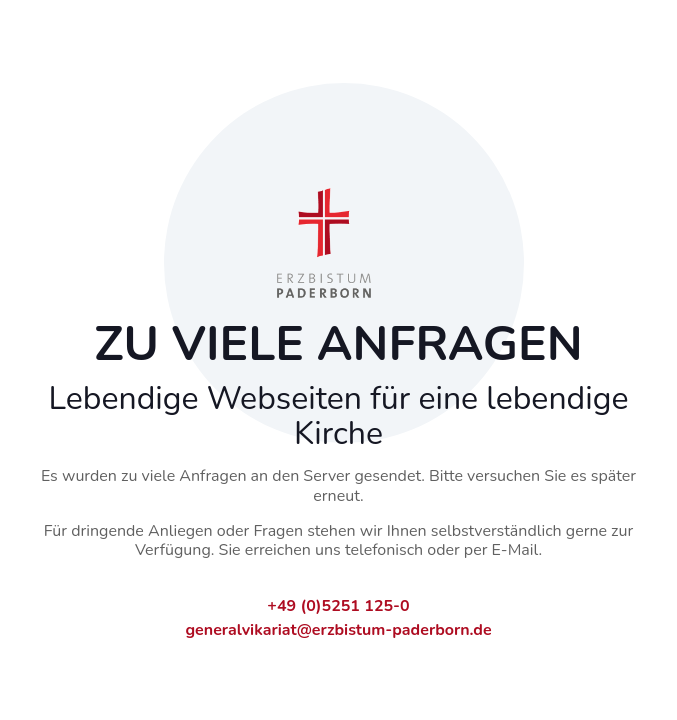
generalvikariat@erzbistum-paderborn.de (338, 630)
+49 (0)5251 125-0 (338, 606)
